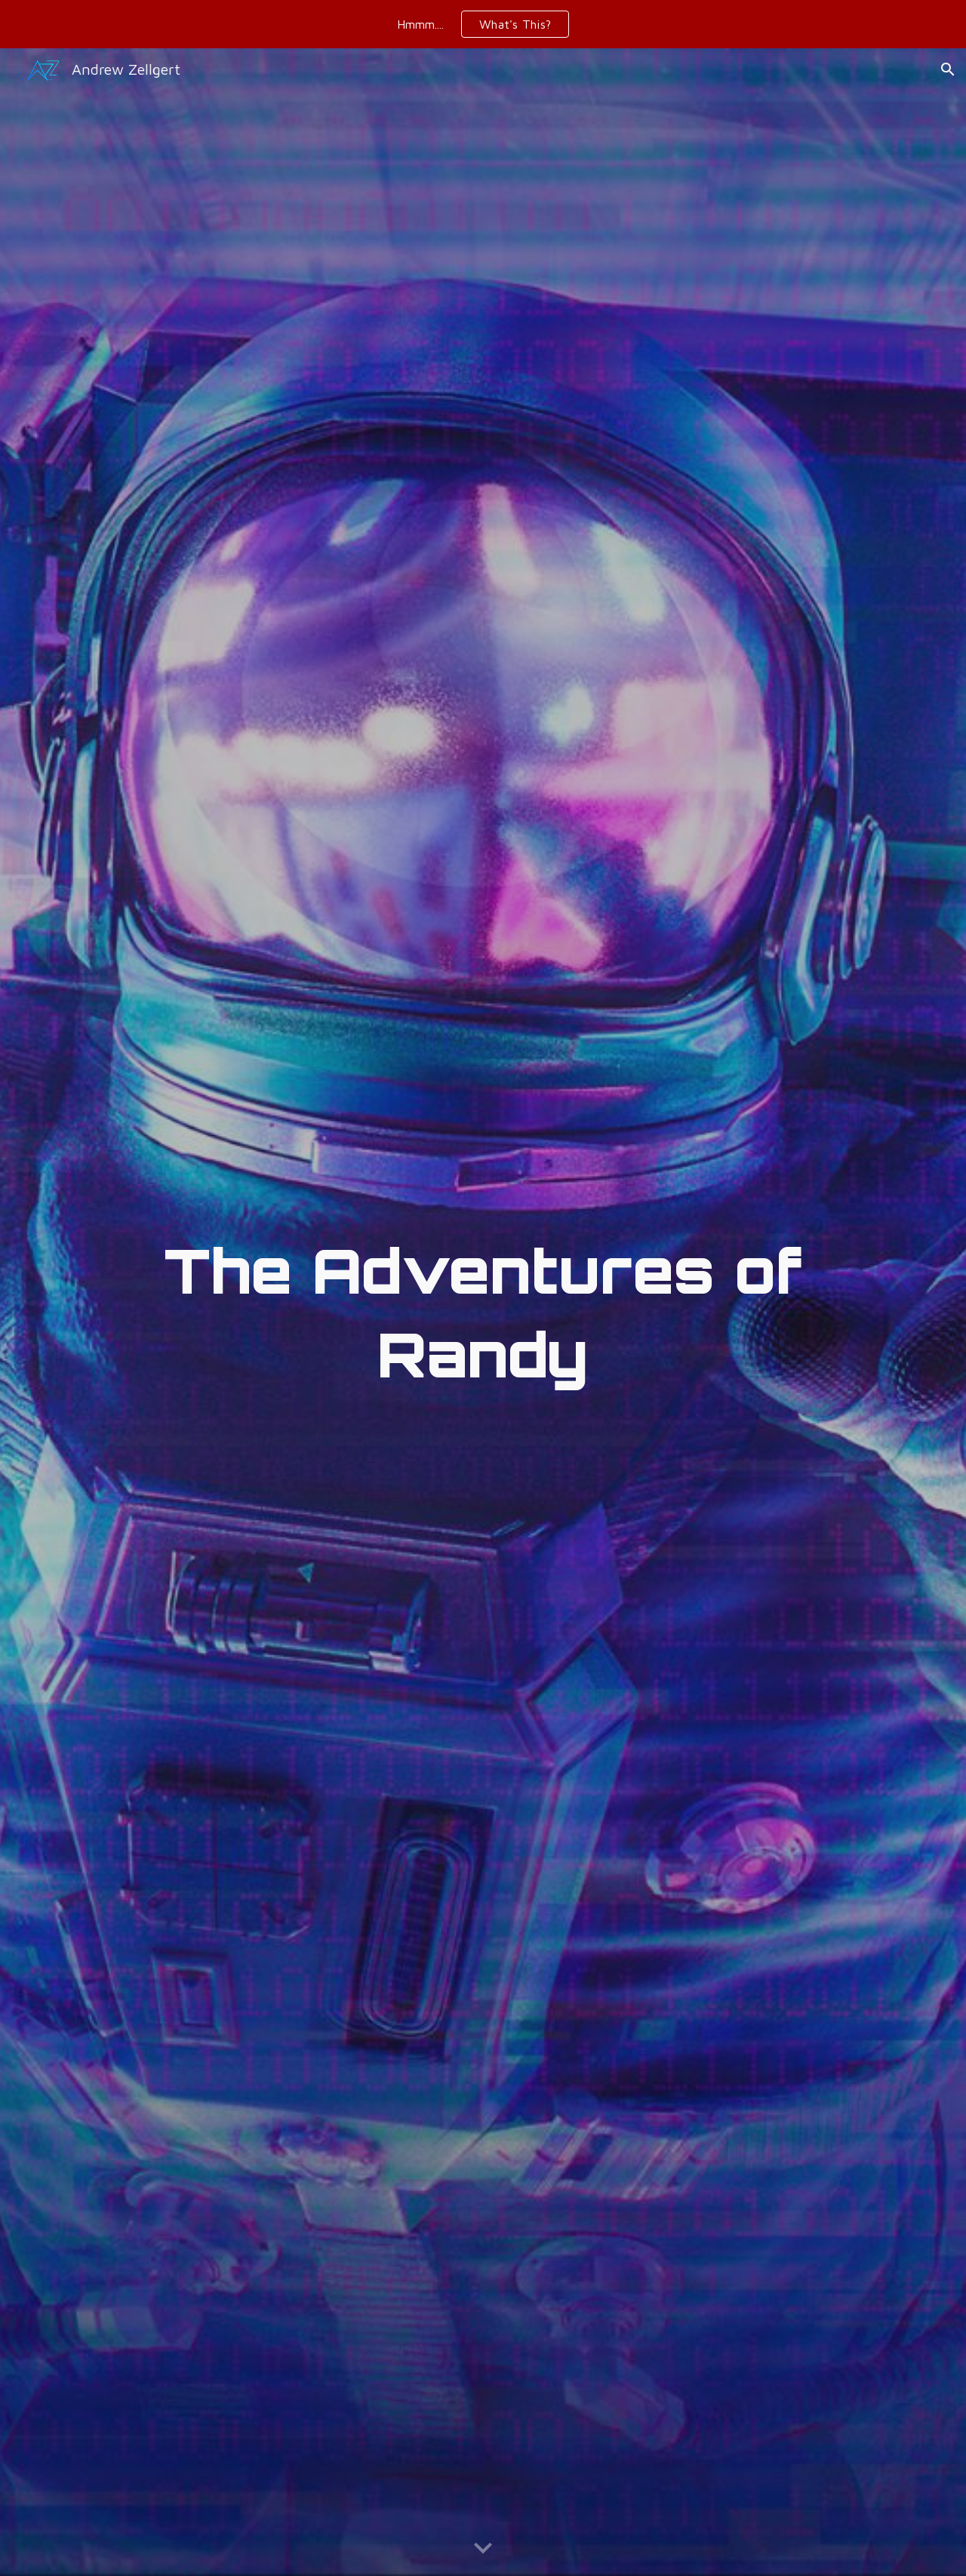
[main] (483, 1312)
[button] (948, 69)
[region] (483, 24)
